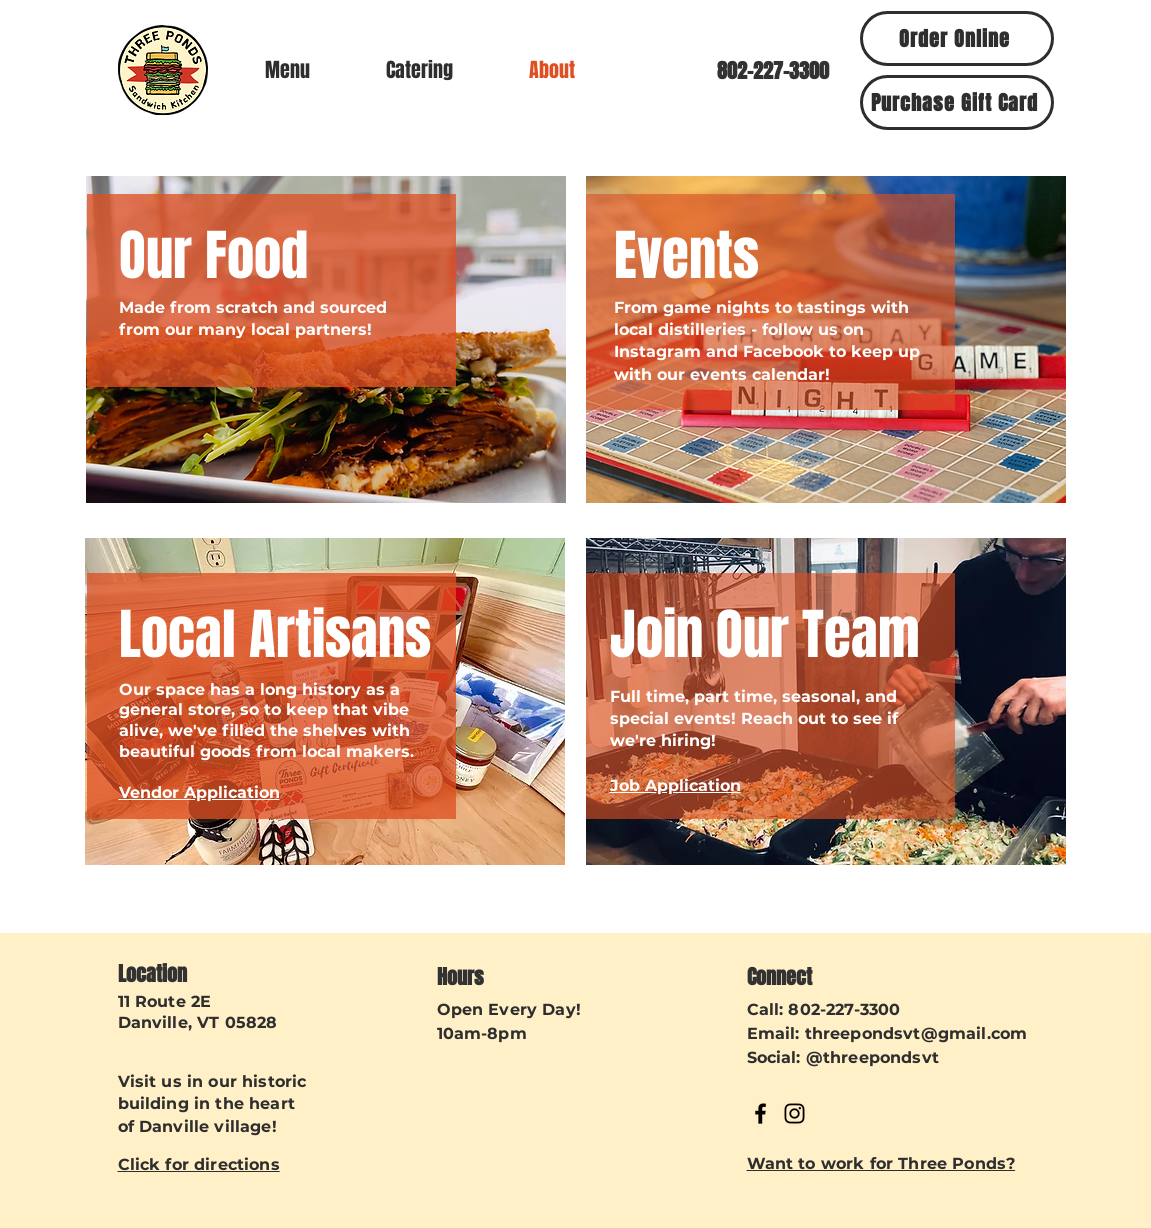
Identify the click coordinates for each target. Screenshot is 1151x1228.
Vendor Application (199, 792)
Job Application (675, 785)
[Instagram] (794, 1113)
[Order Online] (957, 38)
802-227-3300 (844, 1009)
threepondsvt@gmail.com (916, 1033)
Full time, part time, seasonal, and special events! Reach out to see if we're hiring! (754, 719)
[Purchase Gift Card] (957, 102)
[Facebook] (760, 1113)
